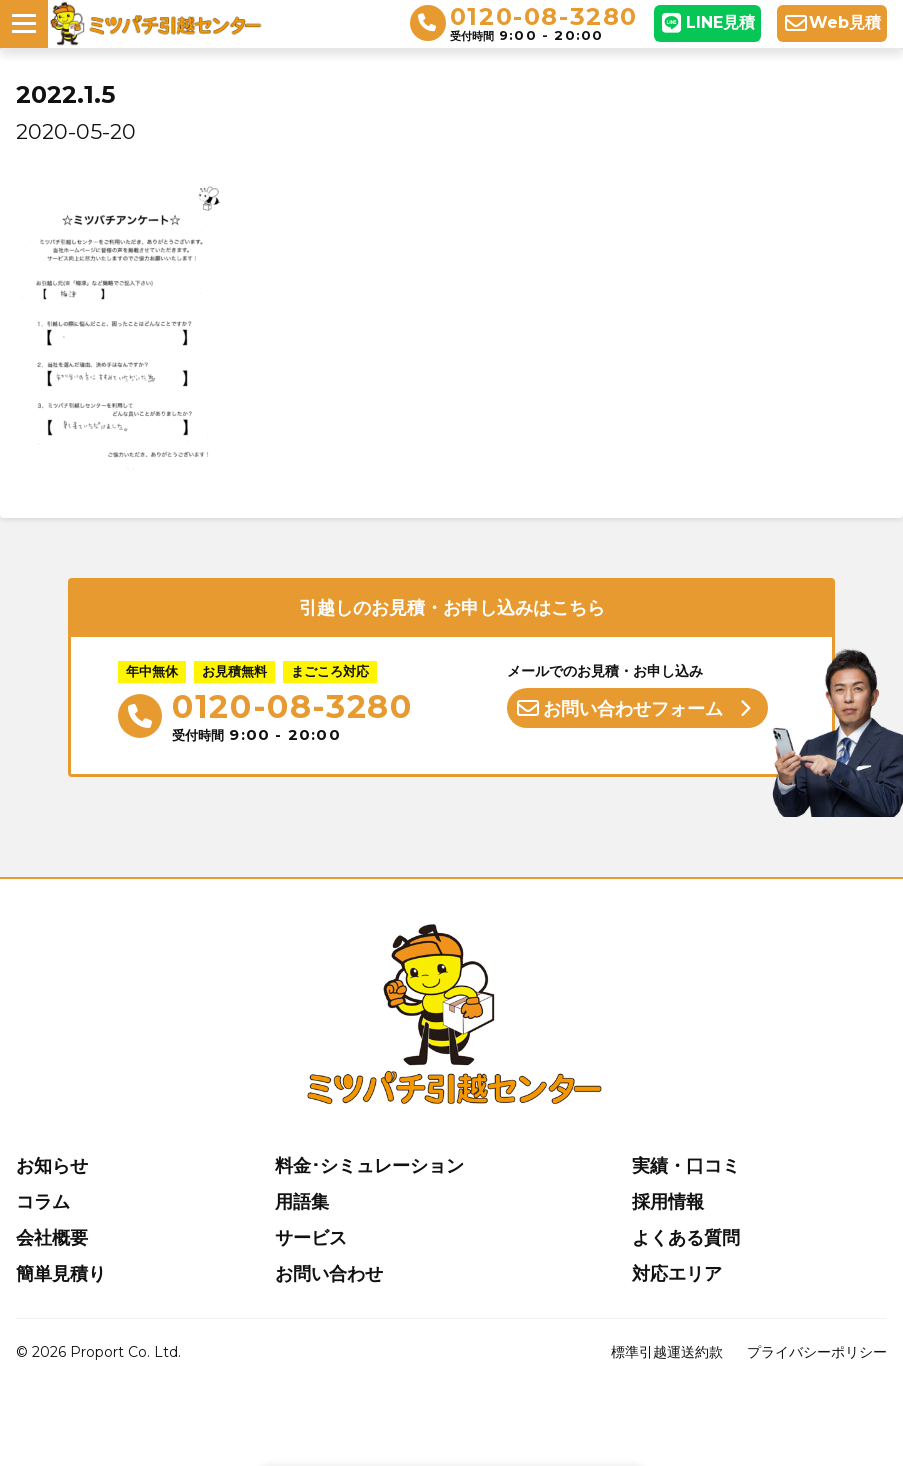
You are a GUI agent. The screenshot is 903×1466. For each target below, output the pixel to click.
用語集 (302, 1202)
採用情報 (668, 1202)
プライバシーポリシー (817, 1352)
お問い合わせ (329, 1274)
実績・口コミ (686, 1166)
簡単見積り (61, 1274)
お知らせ (52, 1166)
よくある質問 (686, 1238)
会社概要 (52, 1238)
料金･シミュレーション (369, 1166)
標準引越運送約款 (667, 1352)
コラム (43, 1202)
